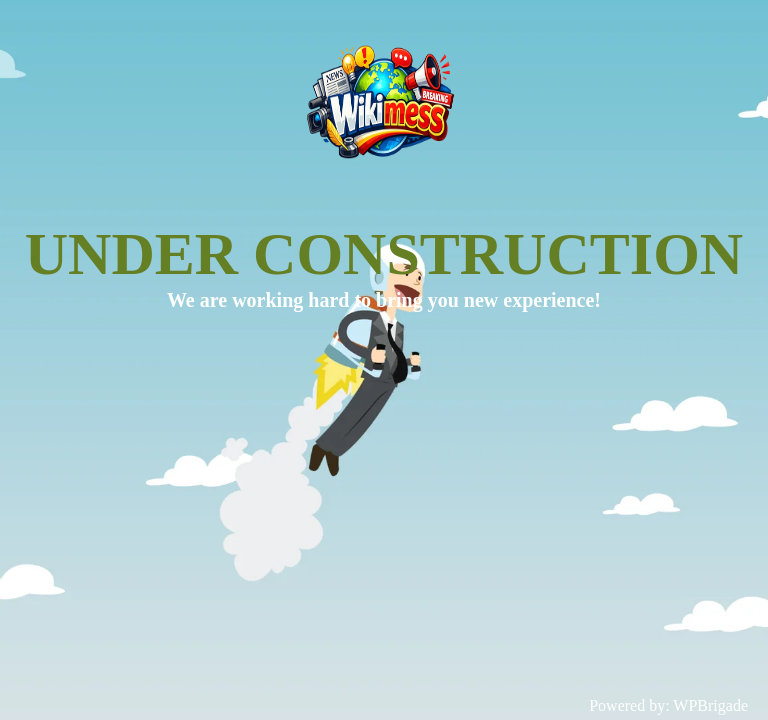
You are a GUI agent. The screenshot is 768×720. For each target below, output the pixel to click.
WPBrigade (710, 705)
